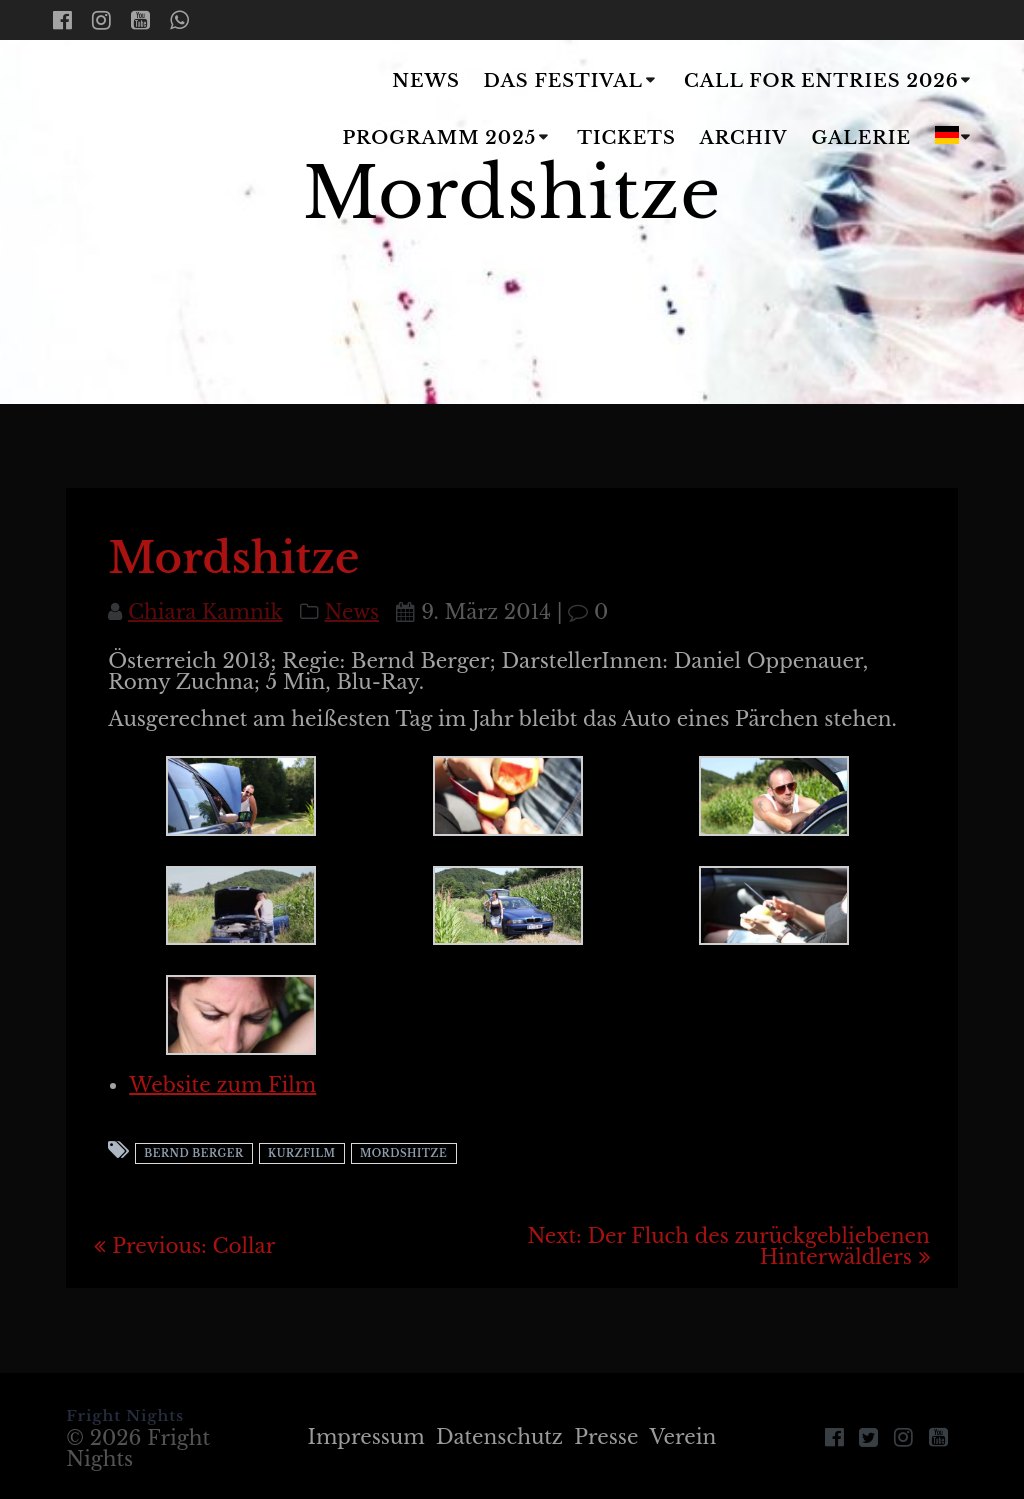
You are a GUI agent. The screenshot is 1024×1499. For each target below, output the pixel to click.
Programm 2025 (439, 138)
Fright (156, 111)
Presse (606, 1437)
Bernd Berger (193, 1153)
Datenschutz (499, 1437)
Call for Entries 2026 (821, 81)
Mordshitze (403, 1153)
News (426, 81)
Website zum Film (222, 1085)
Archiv (744, 138)
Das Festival (563, 81)
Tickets (626, 138)
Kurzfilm (301, 1153)
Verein (683, 1437)
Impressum (366, 1437)
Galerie (862, 138)
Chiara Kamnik (205, 612)
